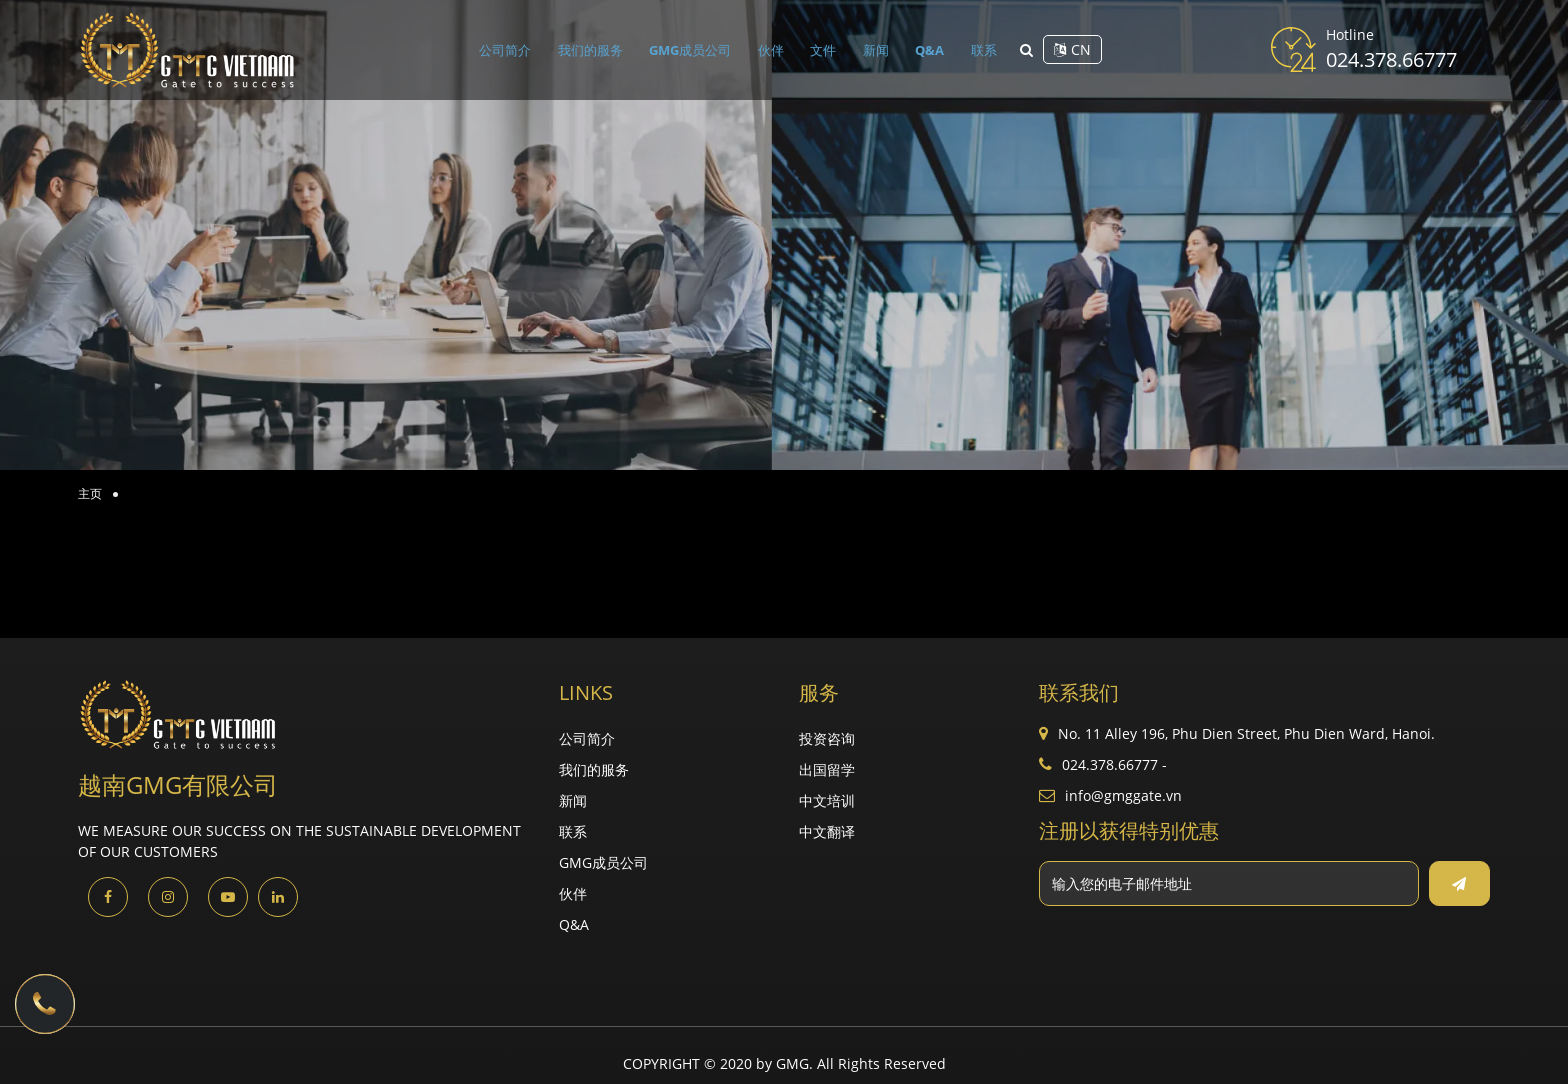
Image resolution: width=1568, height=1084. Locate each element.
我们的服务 (599, 49)
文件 (825, 49)
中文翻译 (827, 831)
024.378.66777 (1391, 59)
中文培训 (827, 800)
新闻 (873, 49)
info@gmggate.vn (1123, 795)
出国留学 (827, 769)
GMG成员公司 (698, 49)
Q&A (923, 49)
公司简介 (516, 49)
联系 (973, 49)
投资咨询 (827, 738)
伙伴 (777, 49)
